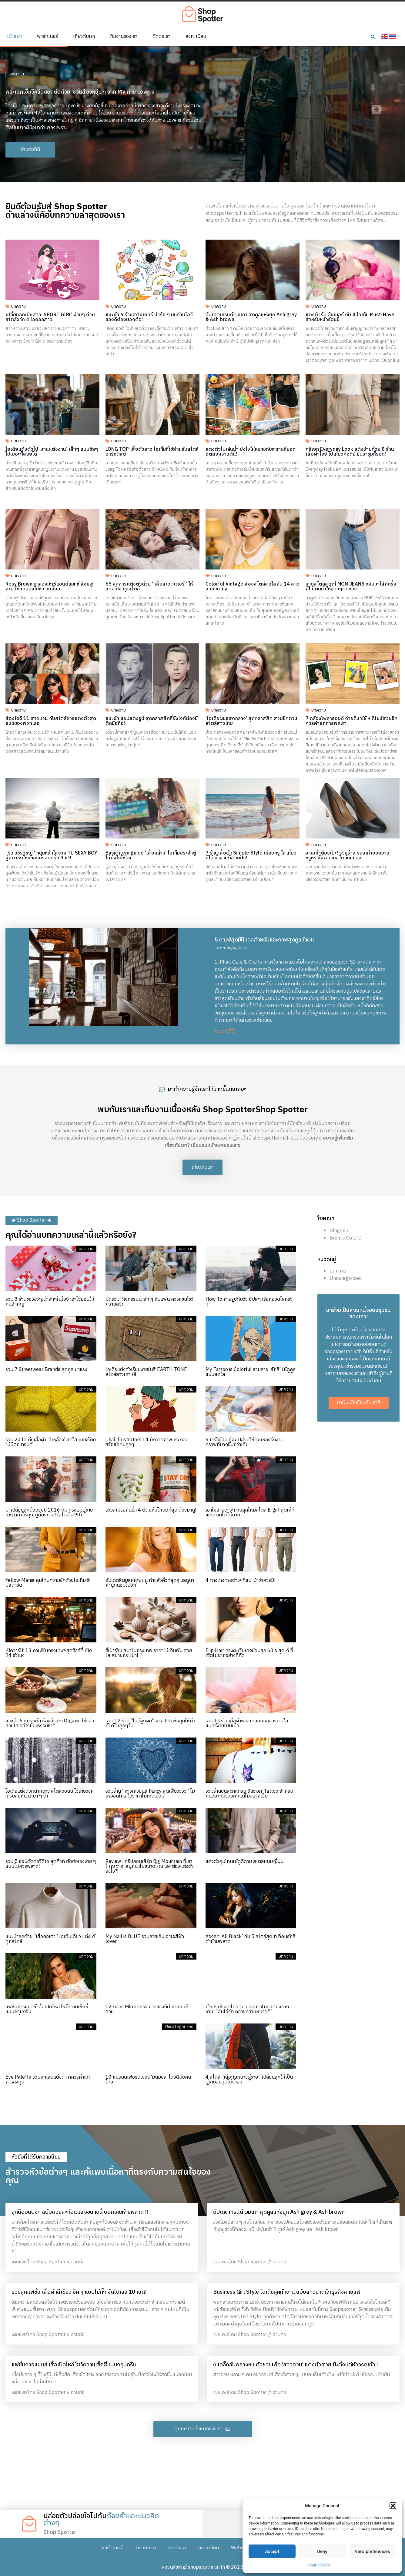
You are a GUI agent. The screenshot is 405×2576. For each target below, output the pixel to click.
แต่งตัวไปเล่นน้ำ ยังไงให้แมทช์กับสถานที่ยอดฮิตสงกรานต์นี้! (251, 451)
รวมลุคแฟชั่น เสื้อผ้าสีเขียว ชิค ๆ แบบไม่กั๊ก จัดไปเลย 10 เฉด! (79, 2292)
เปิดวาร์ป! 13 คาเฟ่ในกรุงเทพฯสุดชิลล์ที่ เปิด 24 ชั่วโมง (48, 1653)
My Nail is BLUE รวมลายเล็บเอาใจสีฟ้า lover (144, 1939)
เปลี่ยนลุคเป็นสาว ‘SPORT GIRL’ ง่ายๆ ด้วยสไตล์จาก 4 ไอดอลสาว (50, 317)
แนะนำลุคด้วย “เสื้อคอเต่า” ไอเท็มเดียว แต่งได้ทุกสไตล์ (50, 1939)
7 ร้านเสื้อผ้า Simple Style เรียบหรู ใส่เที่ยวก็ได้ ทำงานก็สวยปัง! (251, 855)
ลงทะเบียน (196, 37)
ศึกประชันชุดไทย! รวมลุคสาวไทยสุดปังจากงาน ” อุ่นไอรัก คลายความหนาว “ (247, 2009)
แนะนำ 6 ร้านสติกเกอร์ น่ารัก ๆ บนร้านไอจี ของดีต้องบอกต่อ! (149, 317)
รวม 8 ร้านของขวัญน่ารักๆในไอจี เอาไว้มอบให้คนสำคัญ (49, 1301)
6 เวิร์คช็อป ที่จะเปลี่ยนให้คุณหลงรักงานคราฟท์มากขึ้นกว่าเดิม (244, 1442)
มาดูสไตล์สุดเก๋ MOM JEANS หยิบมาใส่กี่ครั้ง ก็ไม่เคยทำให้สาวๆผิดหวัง (351, 586)
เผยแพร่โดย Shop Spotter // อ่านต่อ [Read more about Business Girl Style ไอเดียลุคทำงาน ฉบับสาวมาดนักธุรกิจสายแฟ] (249, 2335)
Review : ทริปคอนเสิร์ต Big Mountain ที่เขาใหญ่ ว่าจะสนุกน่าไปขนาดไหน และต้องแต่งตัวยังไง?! (149, 1866)
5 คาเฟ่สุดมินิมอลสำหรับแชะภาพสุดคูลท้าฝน (264, 939)
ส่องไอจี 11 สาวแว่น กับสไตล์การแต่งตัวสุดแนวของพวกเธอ (50, 721)
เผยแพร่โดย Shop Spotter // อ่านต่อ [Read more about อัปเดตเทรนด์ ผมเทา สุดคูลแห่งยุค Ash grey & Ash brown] (249, 2262)
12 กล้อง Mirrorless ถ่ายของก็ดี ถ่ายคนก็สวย (146, 2009)
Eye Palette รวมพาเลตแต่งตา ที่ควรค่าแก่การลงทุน (47, 2079)
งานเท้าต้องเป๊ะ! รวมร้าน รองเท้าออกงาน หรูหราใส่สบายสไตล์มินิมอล (348, 855)
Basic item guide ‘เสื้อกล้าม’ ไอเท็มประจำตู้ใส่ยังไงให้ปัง (150, 855)
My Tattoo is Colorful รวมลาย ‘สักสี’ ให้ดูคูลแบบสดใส (251, 1372)
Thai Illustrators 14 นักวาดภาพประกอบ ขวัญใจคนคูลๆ (147, 1442)
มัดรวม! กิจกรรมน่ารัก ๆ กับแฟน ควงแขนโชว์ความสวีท (149, 1301)
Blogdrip (339, 1231)
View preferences (372, 2551)
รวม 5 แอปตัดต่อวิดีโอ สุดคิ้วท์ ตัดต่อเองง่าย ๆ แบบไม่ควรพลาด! (50, 1864)
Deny (322, 2551)
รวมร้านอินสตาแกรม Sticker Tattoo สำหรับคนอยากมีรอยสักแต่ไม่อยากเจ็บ (249, 1793)
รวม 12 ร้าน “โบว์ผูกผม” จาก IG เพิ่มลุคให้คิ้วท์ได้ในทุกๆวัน (150, 1723)
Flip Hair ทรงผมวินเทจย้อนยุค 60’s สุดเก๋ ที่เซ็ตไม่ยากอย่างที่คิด (249, 1653)
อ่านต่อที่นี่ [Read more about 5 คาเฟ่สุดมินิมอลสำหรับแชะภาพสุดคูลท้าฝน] (224, 1031)
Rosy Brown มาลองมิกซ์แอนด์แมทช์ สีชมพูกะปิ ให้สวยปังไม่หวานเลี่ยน (49, 586)
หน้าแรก (13, 37)
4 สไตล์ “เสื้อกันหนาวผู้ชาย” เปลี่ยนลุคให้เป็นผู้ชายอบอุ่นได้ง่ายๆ (249, 2079)
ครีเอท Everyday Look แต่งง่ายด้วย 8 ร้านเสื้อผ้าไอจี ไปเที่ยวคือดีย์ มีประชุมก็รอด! (350, 451)
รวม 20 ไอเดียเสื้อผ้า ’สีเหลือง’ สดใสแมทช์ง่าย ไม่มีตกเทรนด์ (50, 1442)
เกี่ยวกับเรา (84, 37)
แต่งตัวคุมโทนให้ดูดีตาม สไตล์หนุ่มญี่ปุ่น (244, 1861)
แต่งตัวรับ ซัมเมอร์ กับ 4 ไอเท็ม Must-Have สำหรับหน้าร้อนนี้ (350, 317)
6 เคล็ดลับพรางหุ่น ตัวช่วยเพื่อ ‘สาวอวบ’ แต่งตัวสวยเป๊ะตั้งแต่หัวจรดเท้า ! (295, 2364)
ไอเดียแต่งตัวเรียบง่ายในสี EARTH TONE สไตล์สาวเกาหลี (146, 1372)
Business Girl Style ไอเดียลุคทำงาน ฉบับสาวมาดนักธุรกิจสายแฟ (286, 2292)
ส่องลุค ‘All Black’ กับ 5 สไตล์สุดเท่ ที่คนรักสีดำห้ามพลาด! (251, 1939)
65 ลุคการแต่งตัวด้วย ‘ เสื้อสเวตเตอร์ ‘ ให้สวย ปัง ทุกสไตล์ (149, 586)
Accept (272, 2551)
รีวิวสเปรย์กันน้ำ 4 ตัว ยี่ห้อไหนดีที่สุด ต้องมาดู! (150, 1510)
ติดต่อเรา (161, 37)
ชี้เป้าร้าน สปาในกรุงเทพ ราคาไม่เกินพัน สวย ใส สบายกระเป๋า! (148, 1653)
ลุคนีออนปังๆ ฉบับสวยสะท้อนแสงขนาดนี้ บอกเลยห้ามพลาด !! (80, 2212)
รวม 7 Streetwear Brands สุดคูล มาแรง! (47, 1370)
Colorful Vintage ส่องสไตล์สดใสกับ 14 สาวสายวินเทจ (253, 586)
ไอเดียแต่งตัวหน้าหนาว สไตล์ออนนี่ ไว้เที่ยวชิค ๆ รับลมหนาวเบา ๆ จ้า (49, 1793)
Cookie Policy (319, 2565)
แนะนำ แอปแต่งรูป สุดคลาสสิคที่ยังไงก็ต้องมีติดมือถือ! (151, 721)
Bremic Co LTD (346, 1238)
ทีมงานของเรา (123, 37)
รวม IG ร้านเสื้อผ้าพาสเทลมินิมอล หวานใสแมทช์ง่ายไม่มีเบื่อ (247, 1723)
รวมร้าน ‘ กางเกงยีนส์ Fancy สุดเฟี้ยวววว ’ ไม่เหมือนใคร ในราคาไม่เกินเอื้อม (150, 1793)
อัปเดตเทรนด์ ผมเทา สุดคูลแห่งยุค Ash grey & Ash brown (251, 317)
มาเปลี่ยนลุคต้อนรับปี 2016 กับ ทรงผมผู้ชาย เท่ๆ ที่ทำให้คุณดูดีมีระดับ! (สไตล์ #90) (49, 1512)
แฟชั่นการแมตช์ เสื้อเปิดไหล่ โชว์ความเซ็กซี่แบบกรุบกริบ (46, 2009)
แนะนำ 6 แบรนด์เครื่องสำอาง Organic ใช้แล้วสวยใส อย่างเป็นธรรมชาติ (49, 1723)
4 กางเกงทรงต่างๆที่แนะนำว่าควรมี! (240, 1580)
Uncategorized (346, 1278)
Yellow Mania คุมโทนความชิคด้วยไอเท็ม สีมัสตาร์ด (47, 1582)
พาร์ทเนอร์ (47, 37)
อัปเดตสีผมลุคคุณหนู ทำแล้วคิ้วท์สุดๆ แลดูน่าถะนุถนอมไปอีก (149, 1582)
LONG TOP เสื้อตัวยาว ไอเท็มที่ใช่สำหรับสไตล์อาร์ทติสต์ (152, 451)
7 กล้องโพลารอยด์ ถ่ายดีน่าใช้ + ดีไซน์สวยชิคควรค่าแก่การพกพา (351, 721)
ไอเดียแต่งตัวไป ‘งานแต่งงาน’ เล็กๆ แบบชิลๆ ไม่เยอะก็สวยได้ (51, 451)
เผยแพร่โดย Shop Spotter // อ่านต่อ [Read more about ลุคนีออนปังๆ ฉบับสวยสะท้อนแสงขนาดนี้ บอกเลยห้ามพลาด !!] (48, 2262)
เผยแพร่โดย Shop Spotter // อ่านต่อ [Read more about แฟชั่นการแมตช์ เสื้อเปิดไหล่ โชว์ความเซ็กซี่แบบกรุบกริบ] (48, 2392)
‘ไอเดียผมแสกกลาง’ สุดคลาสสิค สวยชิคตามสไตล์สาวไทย (251, 721)
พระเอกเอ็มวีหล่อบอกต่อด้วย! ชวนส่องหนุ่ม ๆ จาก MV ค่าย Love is (79, 92)
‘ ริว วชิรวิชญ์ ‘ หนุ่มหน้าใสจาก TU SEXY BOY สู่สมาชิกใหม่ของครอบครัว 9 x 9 (51, 855)
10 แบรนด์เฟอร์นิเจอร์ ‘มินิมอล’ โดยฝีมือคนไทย (148, 2079)
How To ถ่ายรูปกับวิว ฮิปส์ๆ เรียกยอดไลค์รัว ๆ (249, 1301)
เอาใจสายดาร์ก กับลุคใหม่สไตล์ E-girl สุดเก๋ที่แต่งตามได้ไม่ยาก (250, 1512)
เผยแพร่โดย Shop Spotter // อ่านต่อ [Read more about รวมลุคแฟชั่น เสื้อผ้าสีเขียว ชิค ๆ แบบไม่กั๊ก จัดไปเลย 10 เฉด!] (48, 2335)
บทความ (16, 74)
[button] (393, 2506)
